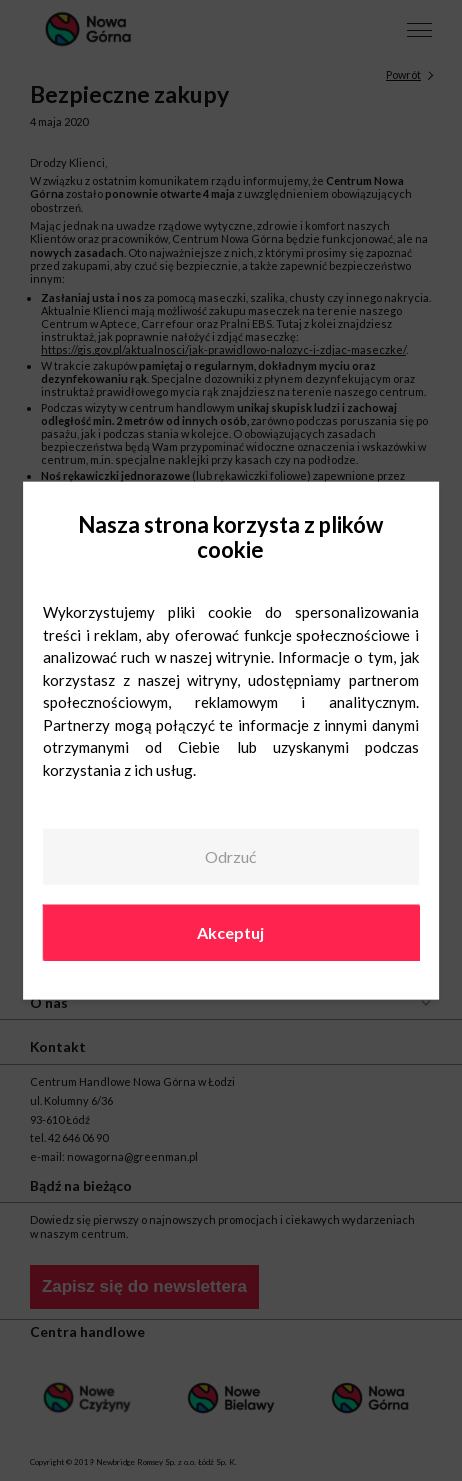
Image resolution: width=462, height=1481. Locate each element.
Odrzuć (230, 856)
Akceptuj (230, 931)
